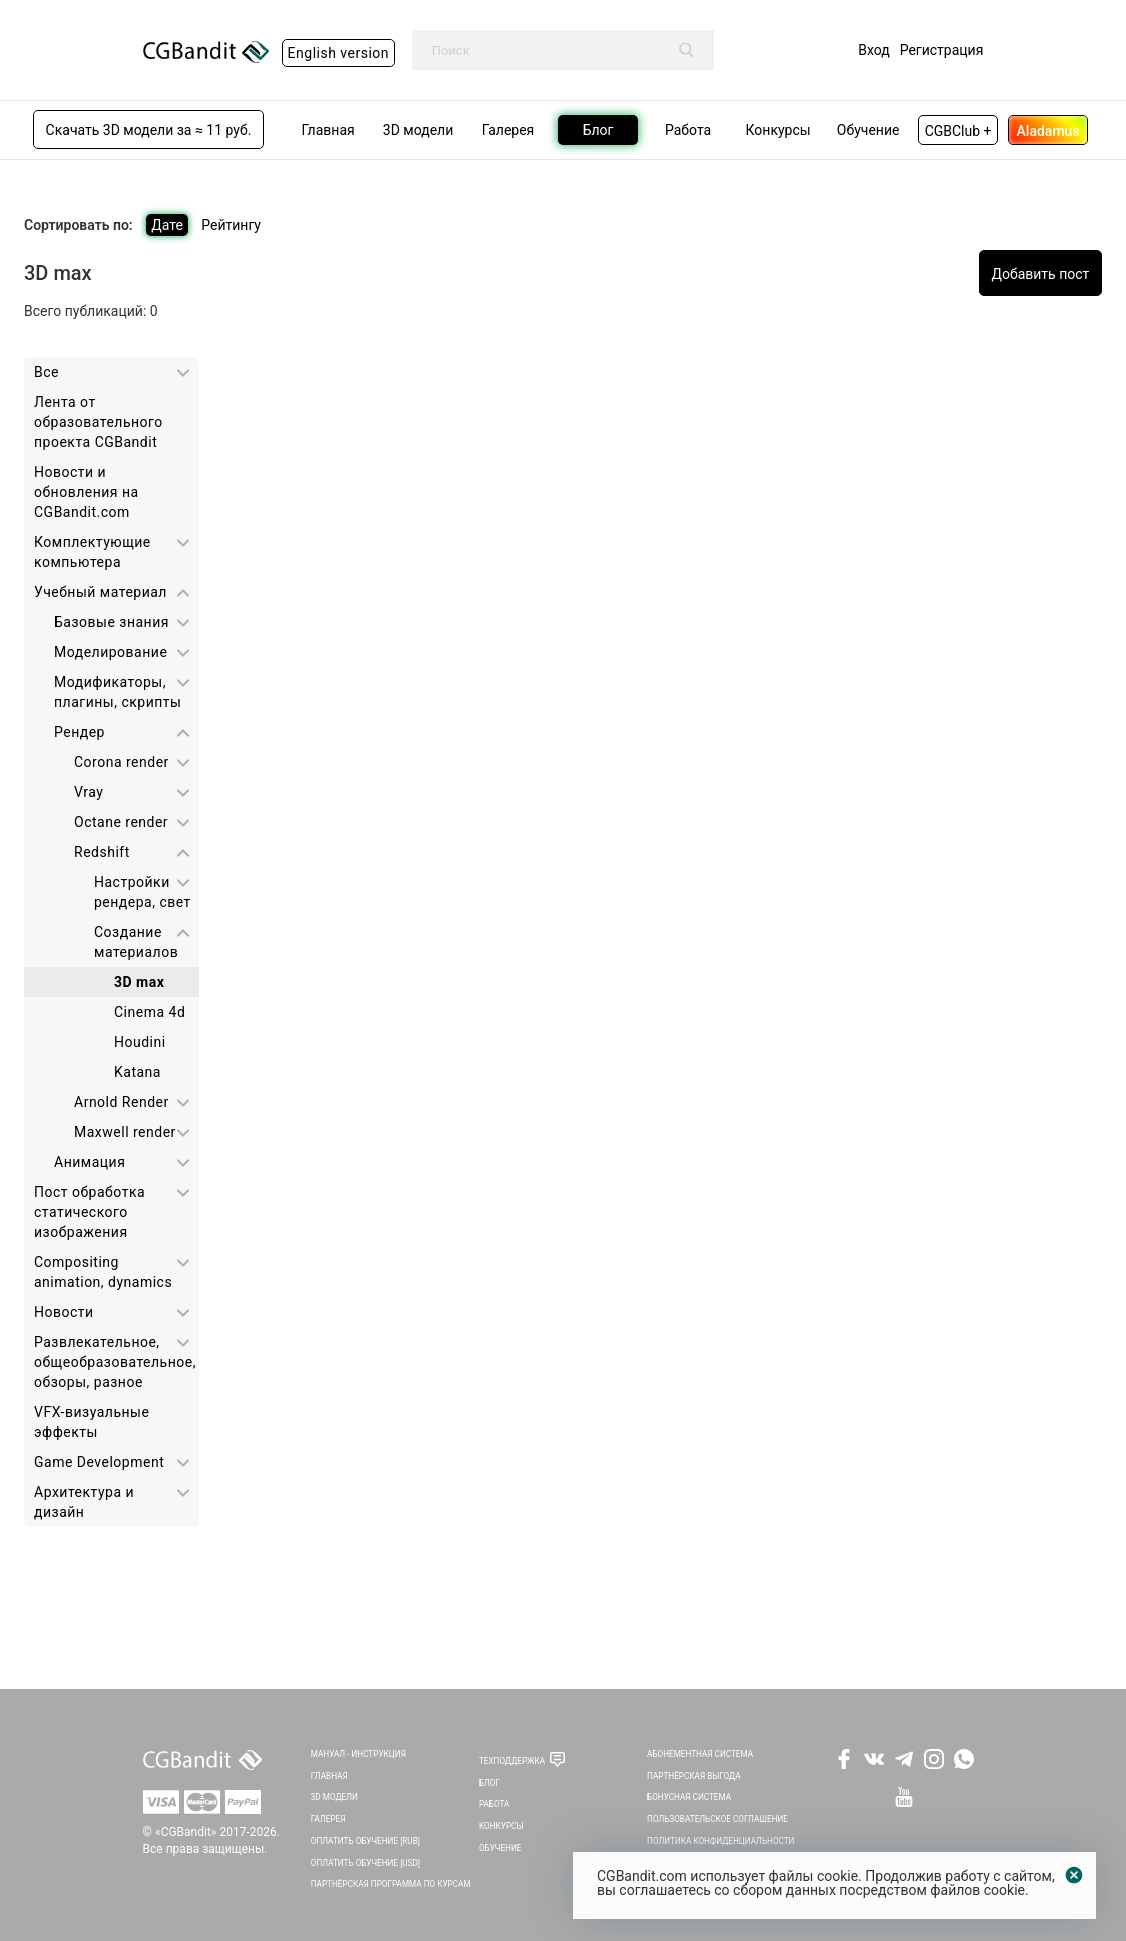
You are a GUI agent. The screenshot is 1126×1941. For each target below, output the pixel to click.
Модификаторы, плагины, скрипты (117, 692)
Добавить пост (1040, 274)
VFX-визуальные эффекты (91, 1422)
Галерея (328, 1819)
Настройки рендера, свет (142, 892)
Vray (88, 792)
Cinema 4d (149, 1012)
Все (46, 372)
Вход (873, 50)
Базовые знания (111, 622)
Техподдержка (512, 1761)
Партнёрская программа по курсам (391, 1884)
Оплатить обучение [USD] (365, 1863)
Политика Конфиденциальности (720, 1841)
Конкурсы (501, 1826)
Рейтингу (231, 225)
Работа (494, 1804)
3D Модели (334, 1797)
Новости (64, 1312)
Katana (137, 1072)
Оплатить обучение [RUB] (365, 1841)
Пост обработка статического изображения (89, 1212)
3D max (139, 982)
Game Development (99, 1462)
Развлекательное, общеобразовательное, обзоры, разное (115, 1362)
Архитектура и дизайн (84, 1502)
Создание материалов (136, 942)
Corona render (121, 762)
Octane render (121, 822)
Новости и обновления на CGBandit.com (86, 492)
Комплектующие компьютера (92, 552)
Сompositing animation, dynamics (103, 1272)
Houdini (140, 1042)
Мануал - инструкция (358, 1754)
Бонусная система (689, 1797)
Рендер (79, 732)
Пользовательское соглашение (717, 1819)
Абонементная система (700, 1754)
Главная (329, 1776)
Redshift (102, 852)
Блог (489, 1783)
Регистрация (942, 50)
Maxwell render (125, 1132)
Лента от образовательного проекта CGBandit (98, 422)
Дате (167, 225)
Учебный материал (100, 592)
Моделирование (110, 652)
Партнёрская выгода (694, 1776)
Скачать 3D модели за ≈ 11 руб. (149, 130)
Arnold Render (121, 1102)
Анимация (89, 1162)
